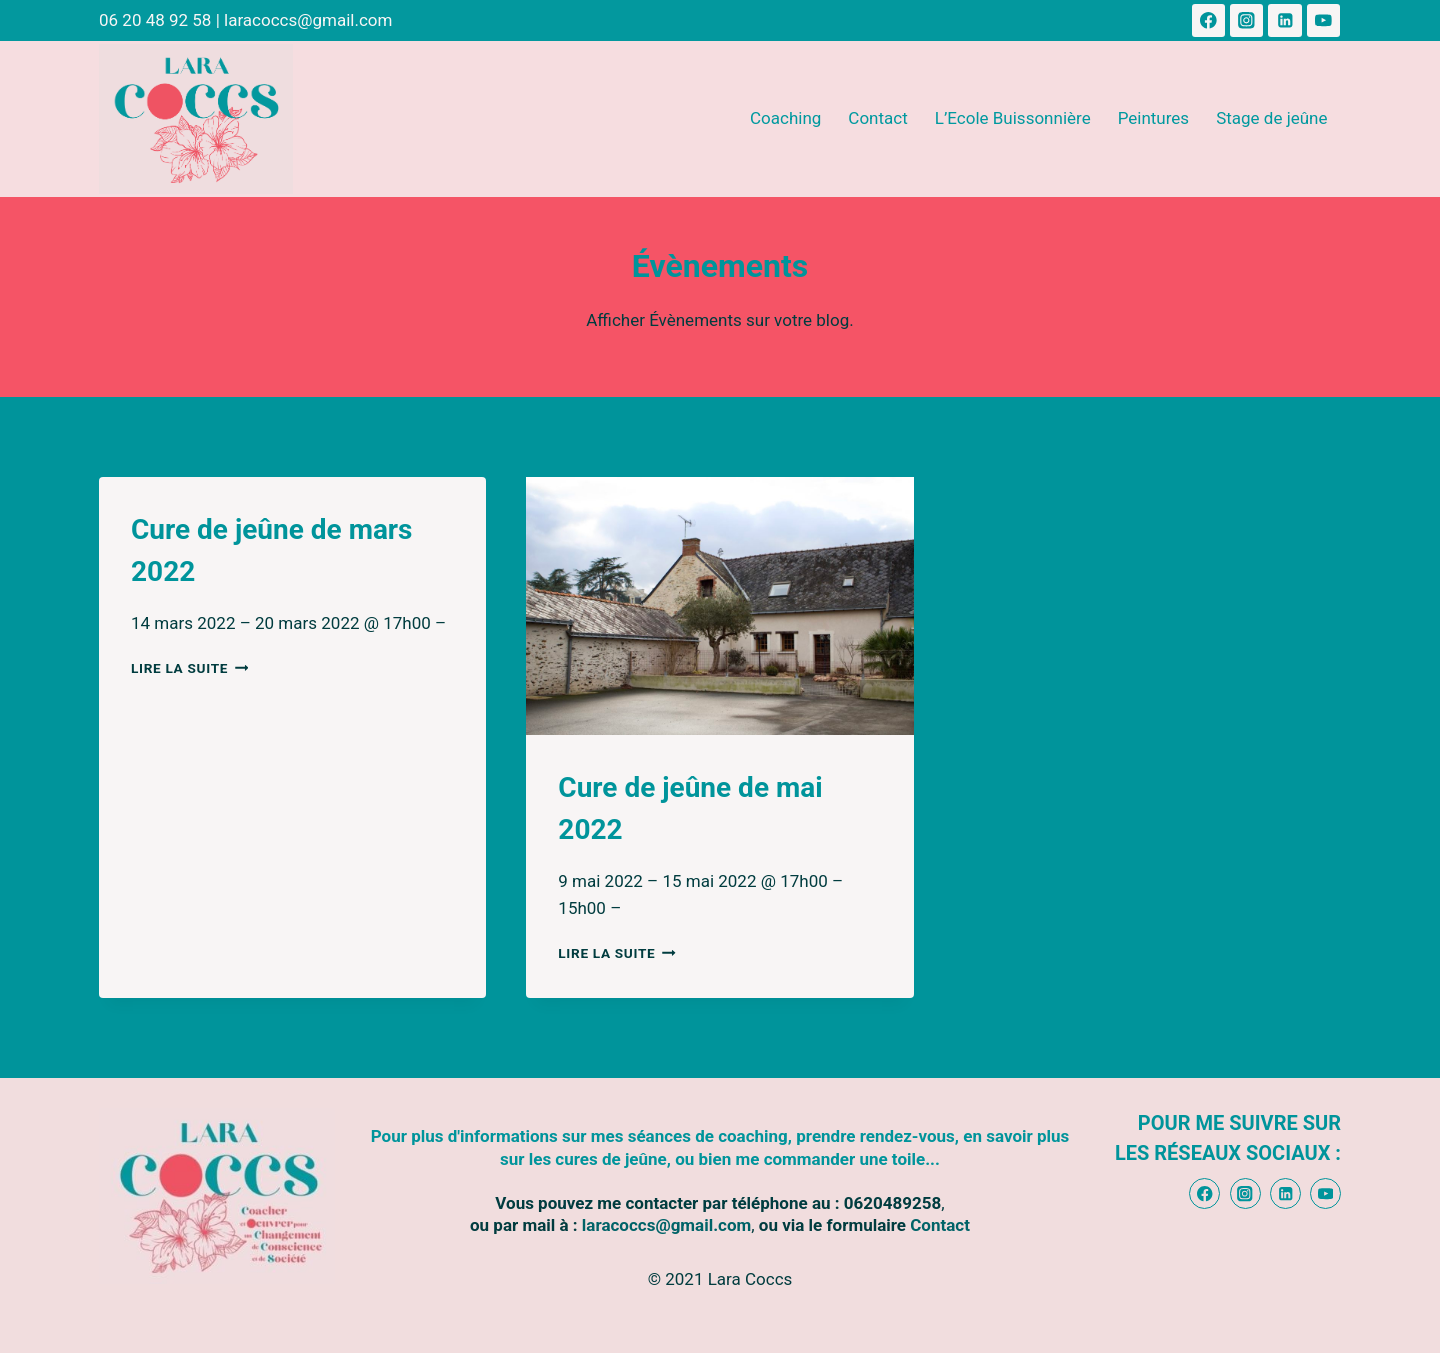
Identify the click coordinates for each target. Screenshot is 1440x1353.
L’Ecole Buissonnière (1013, 118)
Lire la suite (189, 668)
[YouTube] (1323, 20)
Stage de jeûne (1271, 118)
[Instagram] (1246, 20)
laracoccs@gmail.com (308, 20)
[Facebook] (1208, 20)
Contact (877, 118)
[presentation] (719, 606)
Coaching (785, 118)
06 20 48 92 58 (155, 20)
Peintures (1153, 118)
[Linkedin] (1284, 20)
